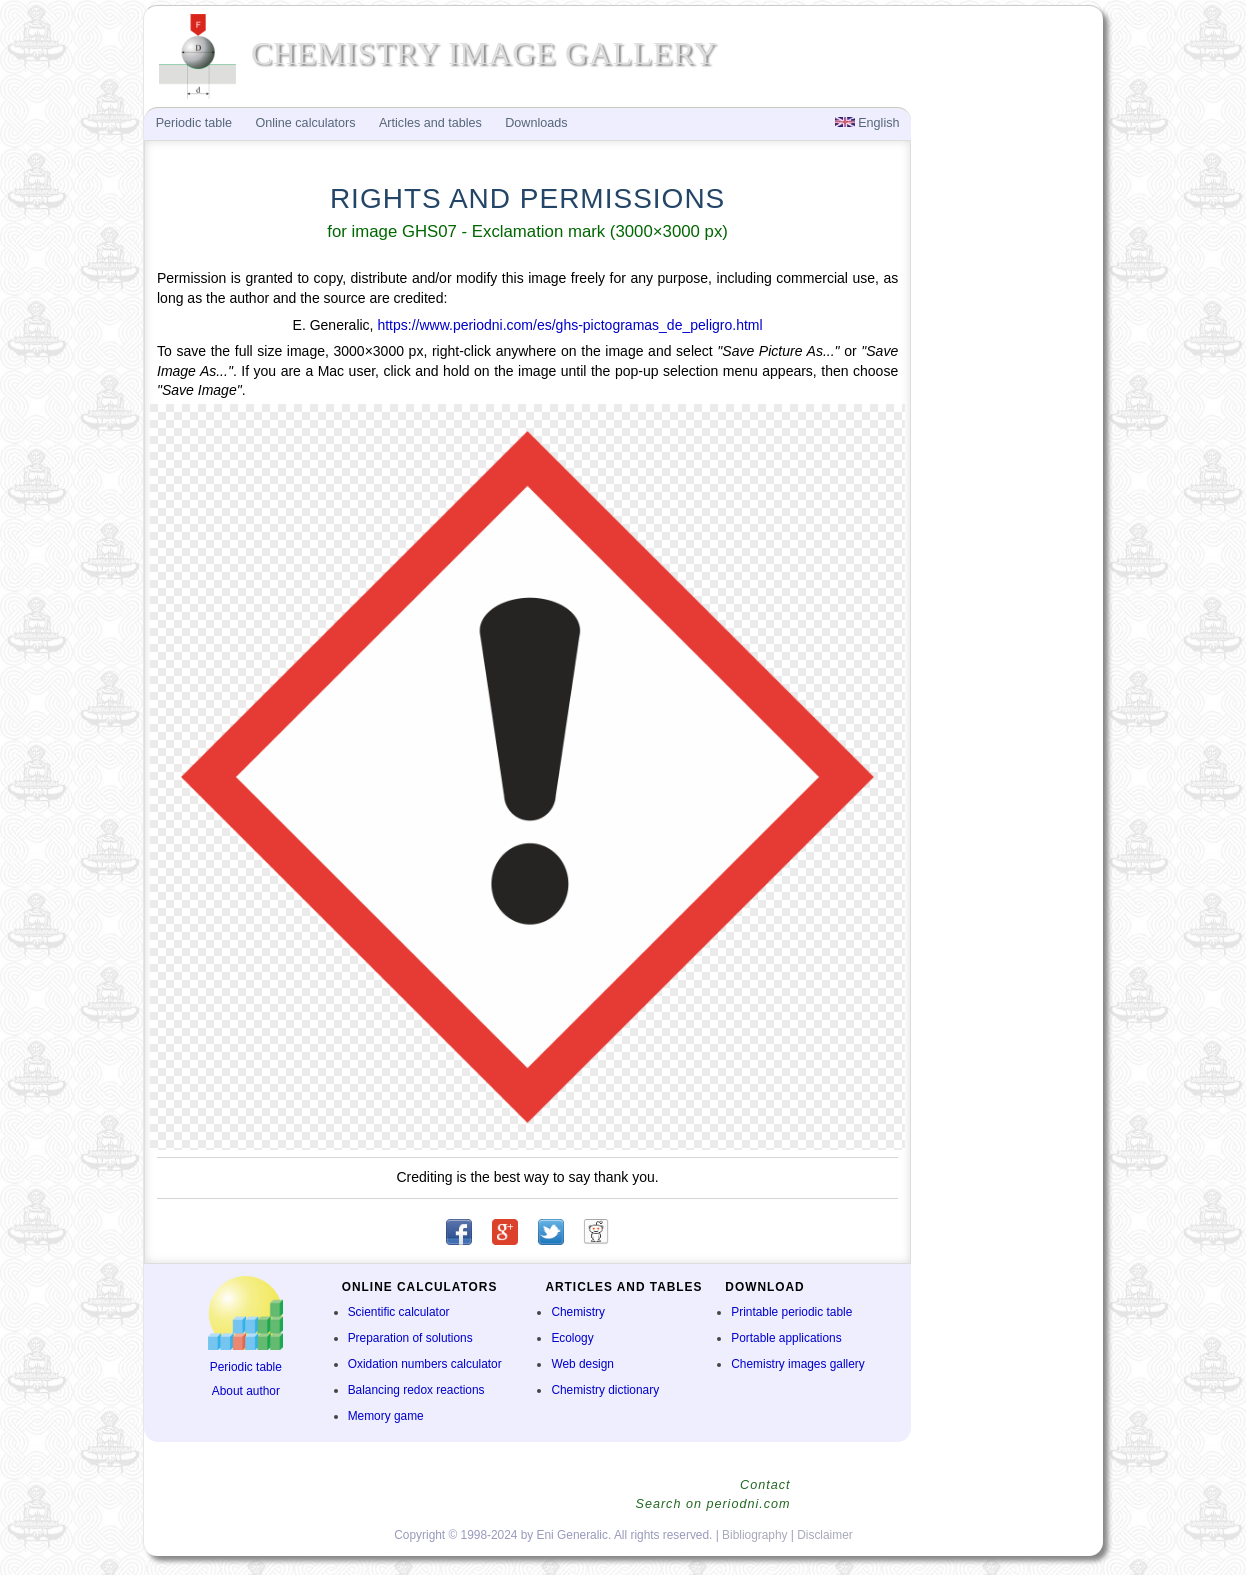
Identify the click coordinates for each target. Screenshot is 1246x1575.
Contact (765, 1485)
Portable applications (786, 1338)
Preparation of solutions (410, 1338)
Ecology (572, 1338)
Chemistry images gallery (797, 1364)
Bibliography (754, 1535)
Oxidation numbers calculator (425, 1364)
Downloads (536, 123)
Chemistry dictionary (605, 1390)
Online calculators (305, 123)
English (867, 123)
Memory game (386, 1416)
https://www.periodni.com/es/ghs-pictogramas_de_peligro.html (569, 325)
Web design (582, 1364)
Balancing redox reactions (416, 1390)
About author (246, 1391)
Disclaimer (825, 1535)
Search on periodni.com (712, 1504)
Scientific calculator (399, 1312)
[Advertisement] (1005, 436)
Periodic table (246, 1367)
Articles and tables (430, 123)
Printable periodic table (791, 1312)
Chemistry (578, 1312)
